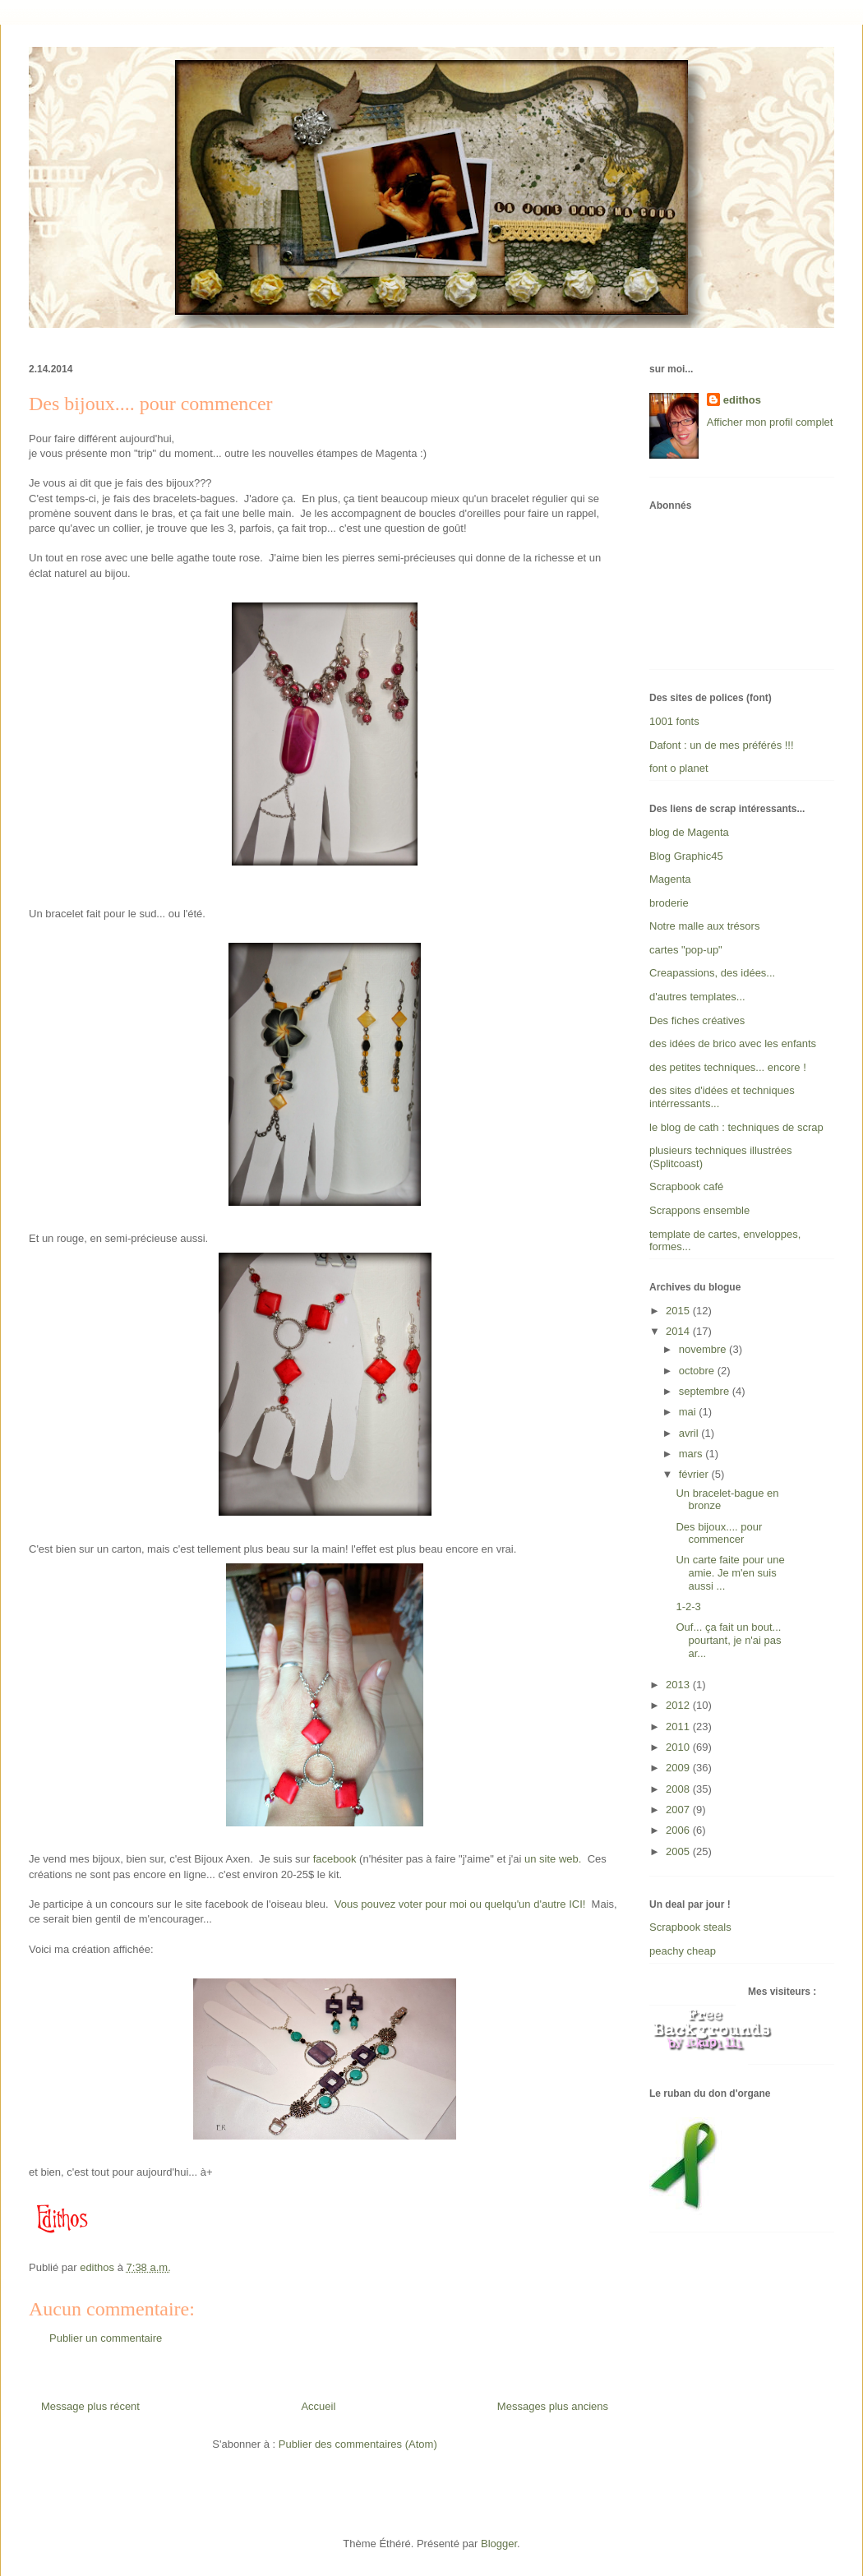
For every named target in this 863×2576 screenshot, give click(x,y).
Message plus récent (90, 2406)
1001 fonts (674, 721)
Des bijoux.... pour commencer (719, 1533)
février (695, 1474)
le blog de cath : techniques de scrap (736, 1127)
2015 (679, 1310)
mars (692, 1453)
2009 (679, 1767)
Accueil (318, 2406)
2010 (679, 1747)
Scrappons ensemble (699, 1210)
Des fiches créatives (697, 1020)
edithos (742, 400)
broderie (669, 903)
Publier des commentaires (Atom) (358, 2444)
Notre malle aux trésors (704, 926)
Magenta (670, 879)
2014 (679, 1331)
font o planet (678, 768)
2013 (679, 1684)
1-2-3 (688, 1606)
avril (690, 1433)
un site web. (552, 1859)
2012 (679, 1705)
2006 (679, 1830)
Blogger (499, 2543)
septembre (705, 1391)
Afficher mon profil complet (770, 422)
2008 (679, 1789)
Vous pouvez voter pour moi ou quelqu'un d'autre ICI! (460, 1904)
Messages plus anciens (552, 2406)
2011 (679, 1726)
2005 (679, 1851)
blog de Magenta (689, 832)
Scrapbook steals (690, 1927)
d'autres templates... (697, 996)
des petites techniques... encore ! (727, 1067)
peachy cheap (682, 1951)
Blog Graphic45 (686, 856)
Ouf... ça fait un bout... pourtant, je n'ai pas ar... (728, 1640)
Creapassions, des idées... (712, 973)
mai (689, 1412)
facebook (335, 1859)
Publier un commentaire (105, 2338)
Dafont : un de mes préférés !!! (721, 745)
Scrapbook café (686, 1186)
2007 (679, 1809)
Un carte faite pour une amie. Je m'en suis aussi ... (730, 1572)
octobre (698, 1370)
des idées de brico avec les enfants (732, 1043)
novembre (704, 1349)
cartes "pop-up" (685, 950)
